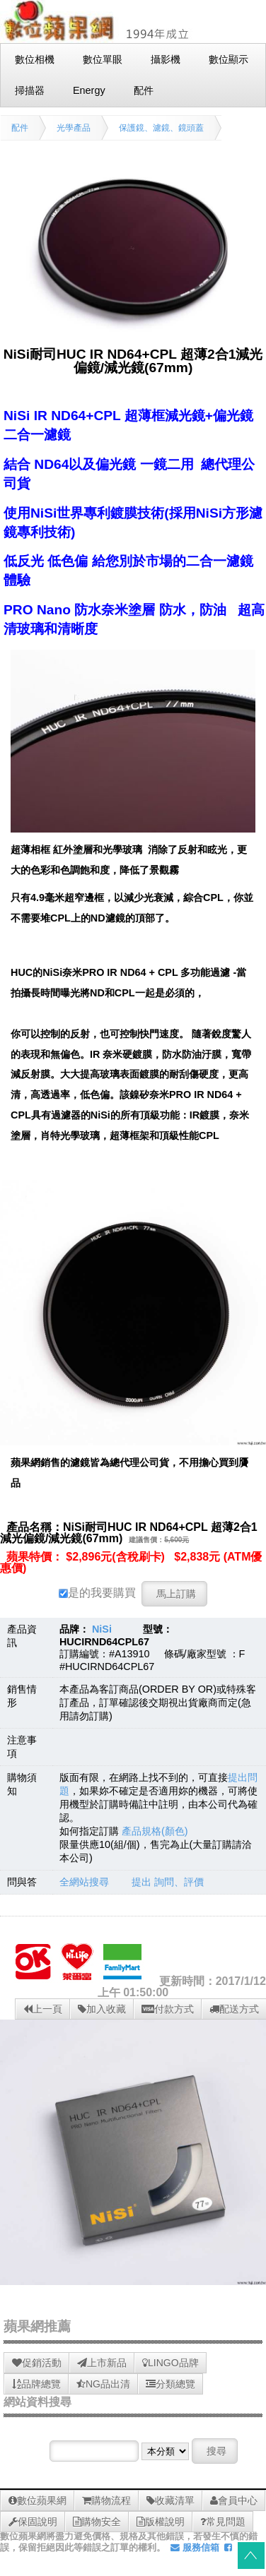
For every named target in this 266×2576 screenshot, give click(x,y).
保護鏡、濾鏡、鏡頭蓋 (161, 128)
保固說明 (32, 2521)
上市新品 (102, 2362)
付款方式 (167, 2009)
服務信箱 (194, 2547)
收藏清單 (170, 2500)
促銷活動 (37, 2362)
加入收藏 (102, 2009)
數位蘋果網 (37, 2500)
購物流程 (106, 2500)
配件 (19, 128)
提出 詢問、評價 (168, 1882)
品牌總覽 (36, 2384)
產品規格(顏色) (155, 1831)
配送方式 (234, 2009)
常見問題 (222, 2521)
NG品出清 (103, 2384)
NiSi (102, 1629)
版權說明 (161, 2521)
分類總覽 (170, 2384)
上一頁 (42, 2009)
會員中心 (234, 2500)
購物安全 (97, 2521)
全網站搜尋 (84, 1882)
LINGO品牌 (170, 2362)
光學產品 (74, 128)
